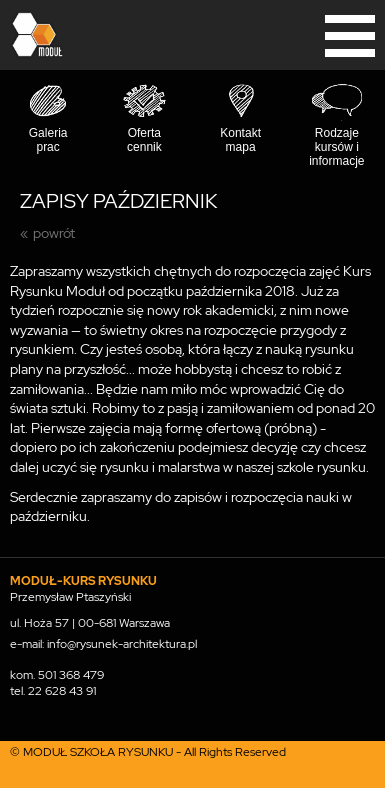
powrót (54, 233)
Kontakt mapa (240, 140)
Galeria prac (48, 140)
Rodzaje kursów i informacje (336, 147)
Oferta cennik (144, 140)
